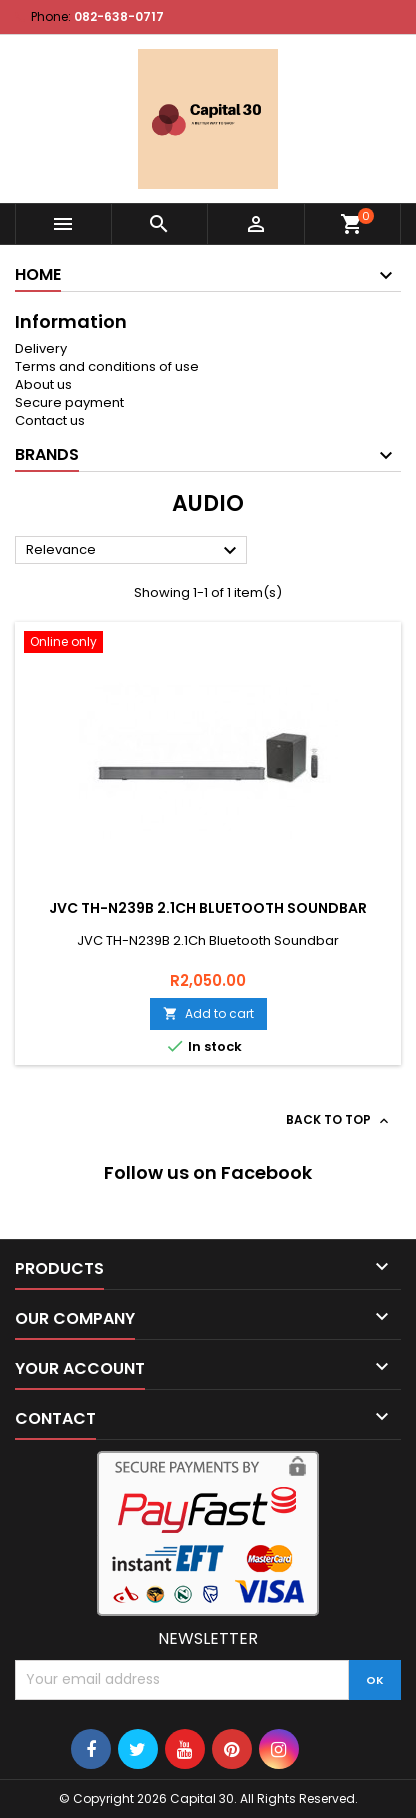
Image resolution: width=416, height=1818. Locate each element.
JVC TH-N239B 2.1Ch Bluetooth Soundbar (208, 908)
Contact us (50, 420)
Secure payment (69, 402)
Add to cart (208, 1013)
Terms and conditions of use (107, 366)
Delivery (41, 348)
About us (43, 384)
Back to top (339, 1120)
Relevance (134, 551)
